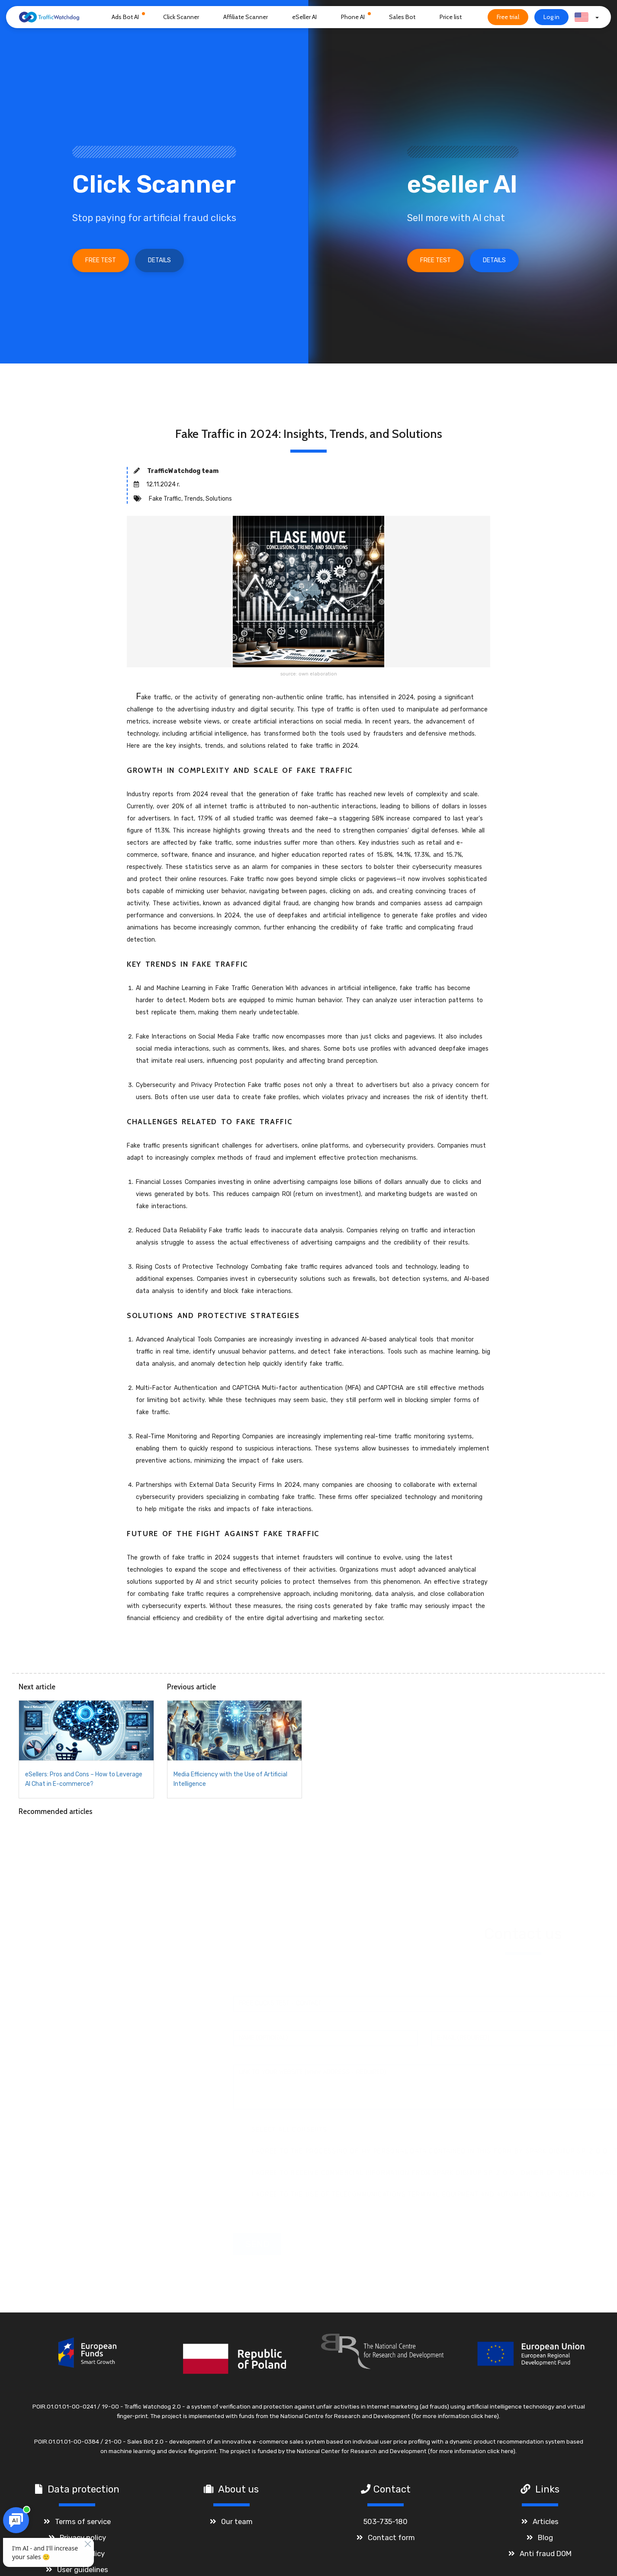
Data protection (83, 2494)
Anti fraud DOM (546, 2558)
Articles (546, 2526)
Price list (451, 17)
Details (159, 260)
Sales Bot (402, 17)
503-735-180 (385, 2526)
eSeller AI (304, 17)
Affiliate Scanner (245, 17)
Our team (237, 2526)
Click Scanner (181, 17)
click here (484, 2421)
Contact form (391, 2542)
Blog (545, 2542)
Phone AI (353, 17)
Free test (100, 260)
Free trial (508, 17)
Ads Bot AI (125, 17)
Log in (551, 17)
